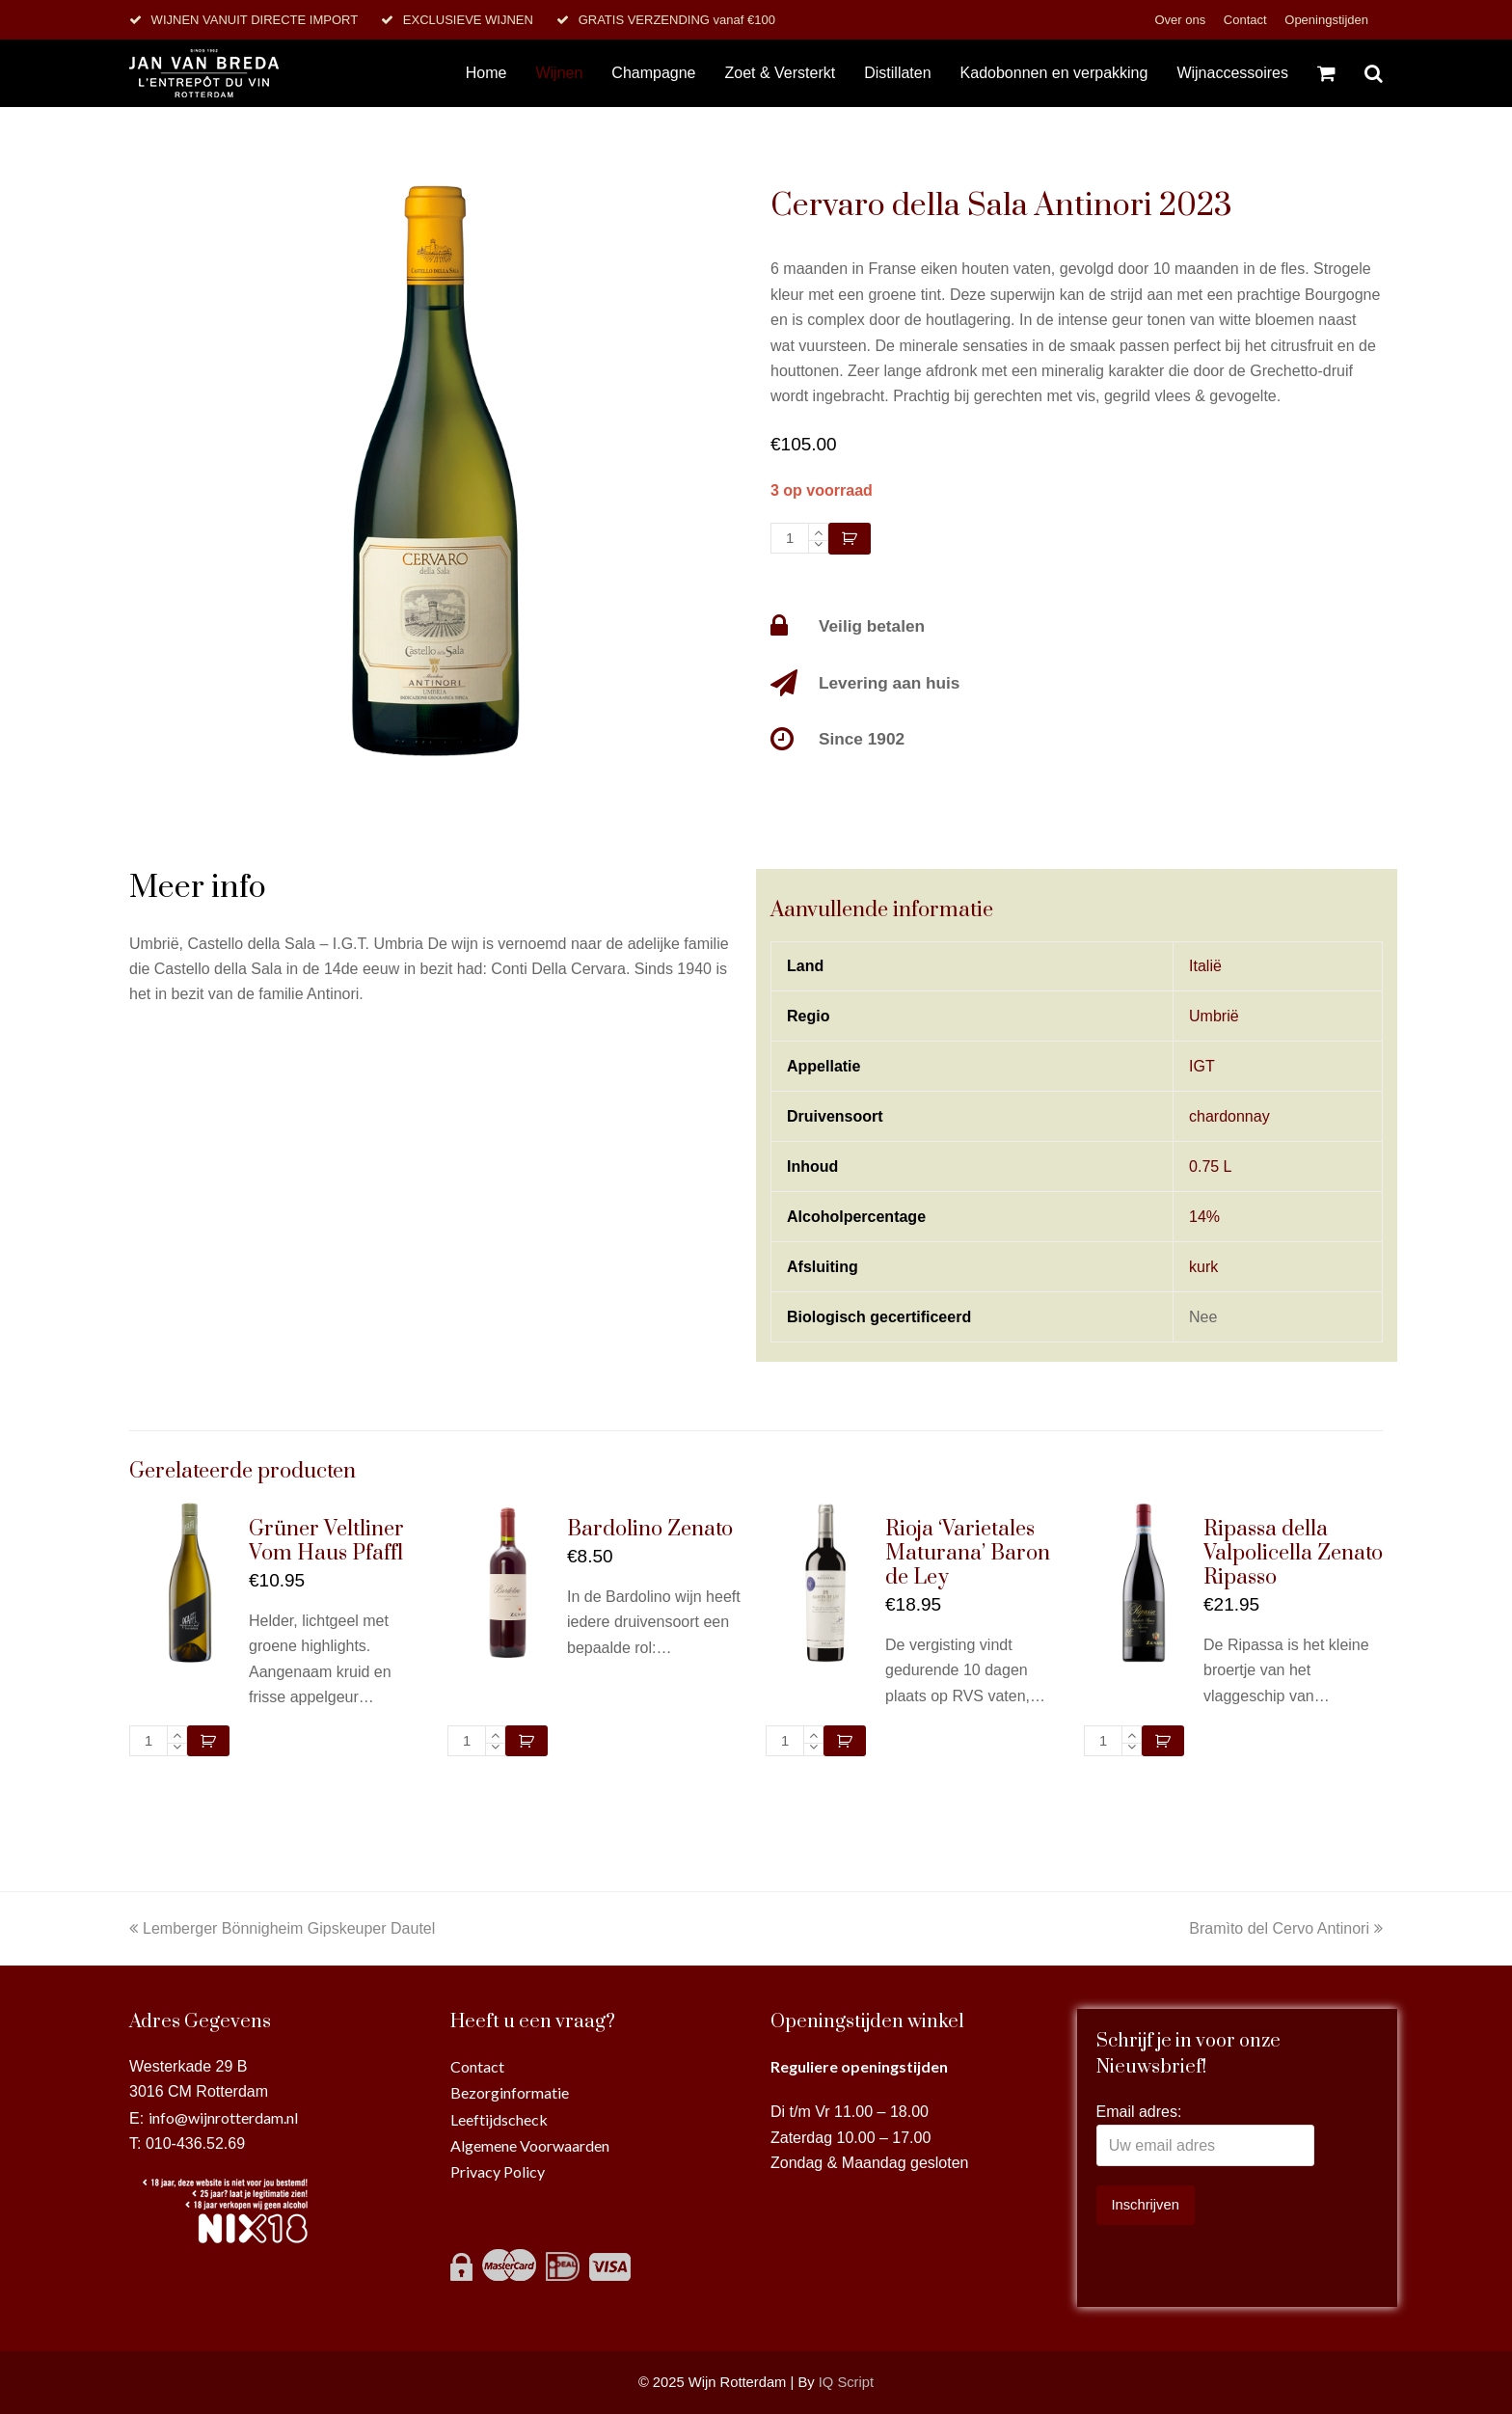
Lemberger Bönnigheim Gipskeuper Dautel (282, 1928)
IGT (1202, 1066)
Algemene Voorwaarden (529, 2145)
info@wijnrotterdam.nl (223, 2117)
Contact (1247, 20)
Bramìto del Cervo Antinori (1286, 1928)
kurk (1203, 1267)
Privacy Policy (497, 2171)
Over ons (1181, 20)
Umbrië (1214, 1016)
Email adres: (1139, 2111)
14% (1204, 1216)
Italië (1205, 966)
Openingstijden (1326, 20)
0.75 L (1210, 1166)
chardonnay (1229, 1116)
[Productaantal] (789, 538)
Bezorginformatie (509, 2092)
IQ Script (846, 2382)
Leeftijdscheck (499, 2119)
